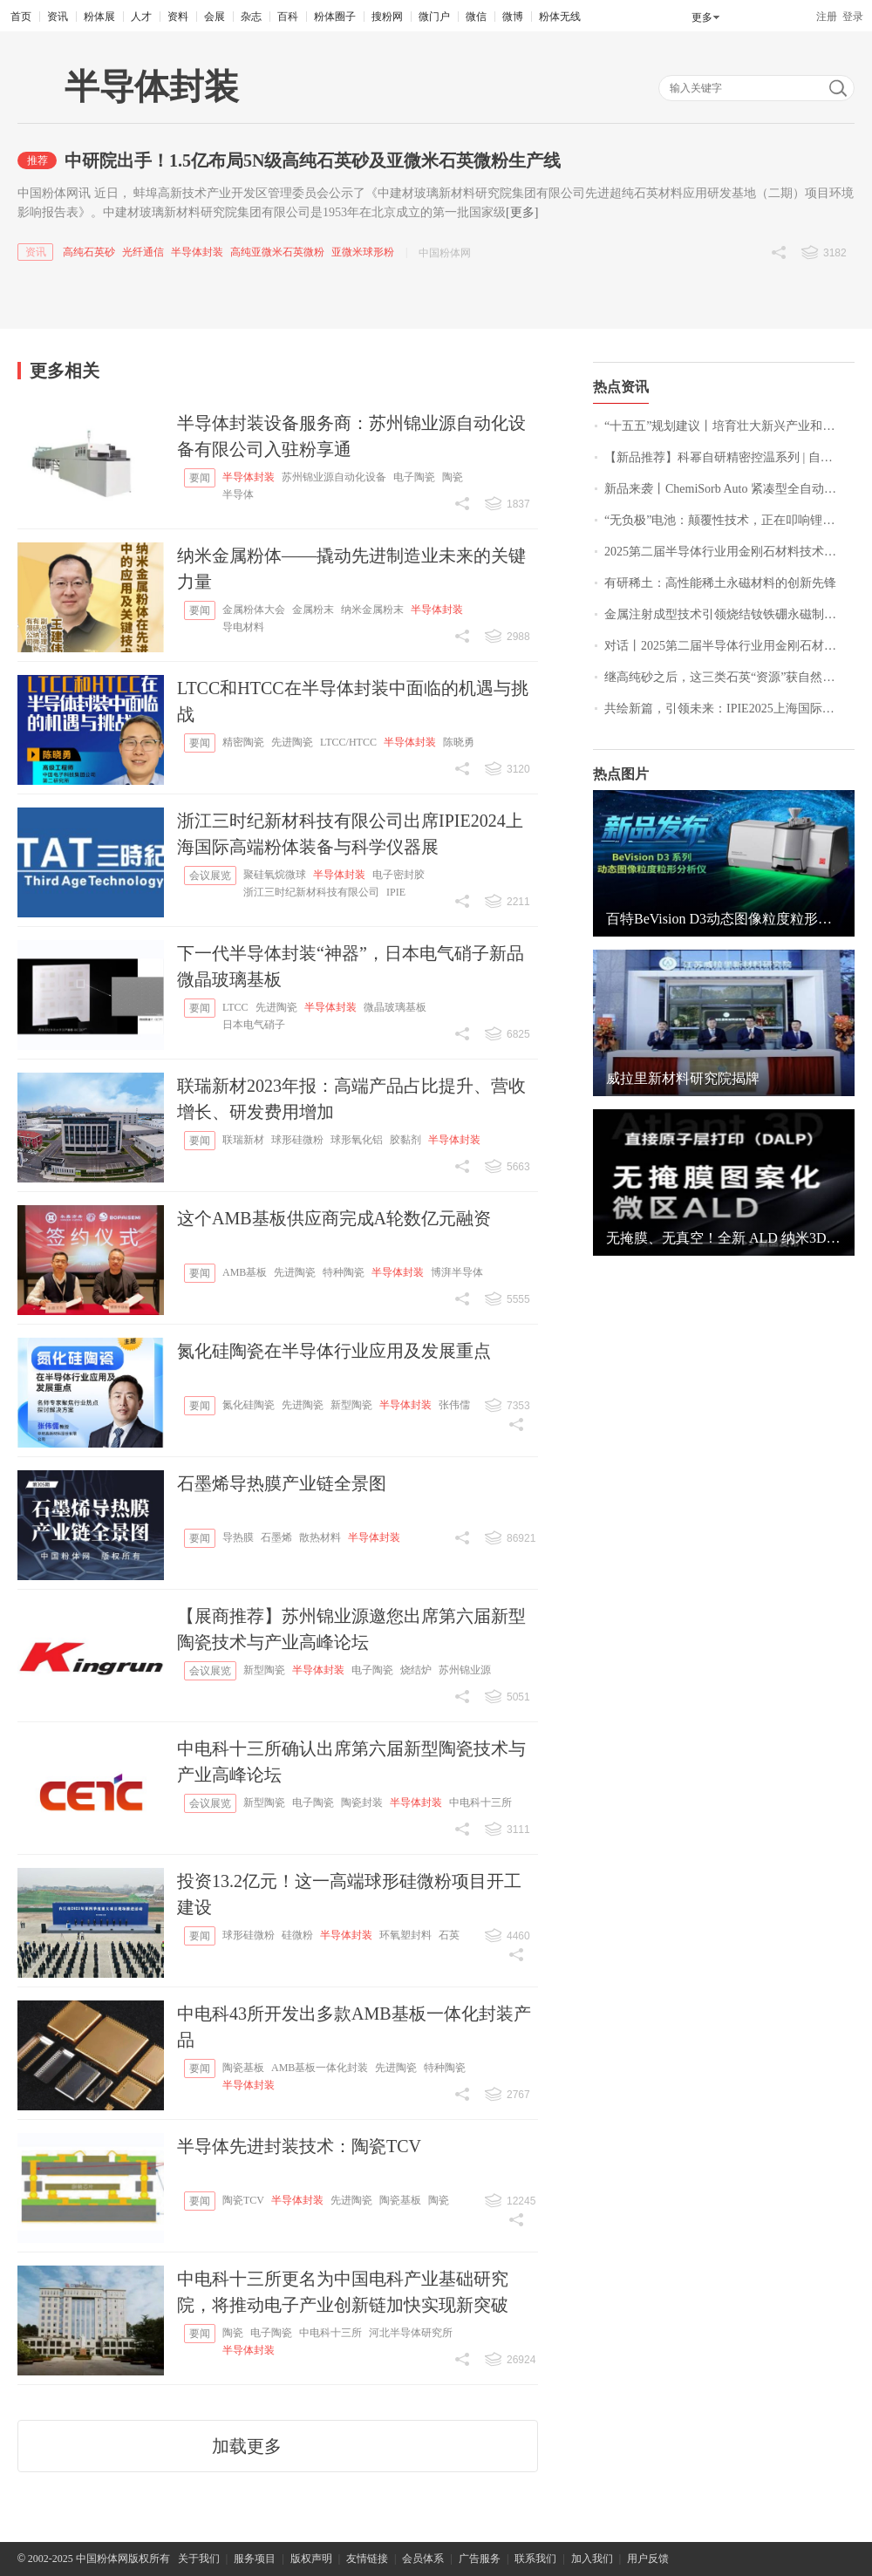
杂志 (251, 16)
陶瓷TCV (243, 2200)
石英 (449, 1935)
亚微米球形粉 (362, 252)
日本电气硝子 (253, 1025)
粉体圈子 (335, 16)
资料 (177, 16)
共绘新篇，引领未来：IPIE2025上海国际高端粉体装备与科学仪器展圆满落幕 (729, 708)
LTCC (235, 1007)
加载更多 (247, 2446)
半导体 (238, 494)
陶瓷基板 (243, 2067)
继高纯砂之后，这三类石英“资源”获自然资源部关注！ (729, 677)
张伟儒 (454, 1405)
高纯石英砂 (89, 252)
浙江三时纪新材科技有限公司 (311, 892)
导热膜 (238, 1537)
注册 (826, 16)
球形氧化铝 (356, 1140)
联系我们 (535, 2558)
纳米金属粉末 (372, 609)
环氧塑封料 (405, 1935)
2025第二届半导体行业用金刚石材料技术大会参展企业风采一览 (729, 551)
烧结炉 (416, 1670)
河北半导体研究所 (411, 2333)
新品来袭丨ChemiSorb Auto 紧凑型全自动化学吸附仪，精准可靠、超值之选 (729, 488)
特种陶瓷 (343, 1272)
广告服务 (480, 2558)
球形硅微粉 (297, 1140)
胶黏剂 (405, 1140)
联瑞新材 (243, 1140)
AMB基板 (244, 1272)
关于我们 (199, 2558)
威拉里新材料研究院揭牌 (683, 1078)
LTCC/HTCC (348, 742)
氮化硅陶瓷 (248, 1405)
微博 (512, 16)
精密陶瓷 (243, 742)
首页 (20, 16)
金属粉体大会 (253, 609)
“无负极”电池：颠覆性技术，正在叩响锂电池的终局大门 (729, 520)
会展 (214, 16)
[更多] (522, 212)
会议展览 (210, 875)
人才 (141, 16)
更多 (701, 17)
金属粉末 (313, 609)
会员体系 (423, 2558)
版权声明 (311, 2558)
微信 (476, 16)
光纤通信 (143, 252)
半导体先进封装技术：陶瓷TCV (299, 2146)
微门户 (434, 16)
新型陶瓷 (351, 1405)
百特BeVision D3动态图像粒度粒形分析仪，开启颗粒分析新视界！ (723, 918)
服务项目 (255, 2558)
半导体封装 (197, 252)
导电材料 (243, 627)
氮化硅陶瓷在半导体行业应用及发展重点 (334, 1350)
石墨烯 (276, 1537)
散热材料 (320, 1537)
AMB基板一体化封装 (319, 2067)
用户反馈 (648, 2558)
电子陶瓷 (414, 477)
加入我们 (592, 2558)
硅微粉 (297, 1935)
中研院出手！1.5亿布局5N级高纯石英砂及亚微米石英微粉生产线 (313, 160)
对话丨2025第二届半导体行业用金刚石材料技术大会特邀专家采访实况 (729, 645)
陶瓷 (452, 477)
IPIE (395, 892)
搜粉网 (387, 16)
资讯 (57, 16)
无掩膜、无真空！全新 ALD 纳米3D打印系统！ (723, 1237)
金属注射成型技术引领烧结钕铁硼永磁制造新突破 (729, 614)
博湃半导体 (457, 1272)
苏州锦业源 (465, 1670)
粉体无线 (560, 16)
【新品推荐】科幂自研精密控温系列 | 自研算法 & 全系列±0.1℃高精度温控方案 (729, 457)
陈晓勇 (458, 742)
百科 (287, 16)
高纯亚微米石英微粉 (277, 252)
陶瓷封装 (362, 1802)
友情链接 (367, 2558)
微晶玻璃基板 (395, 1007)
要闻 (199, 478)
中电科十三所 (480, 1802)
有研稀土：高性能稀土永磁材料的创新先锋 (720, 582)
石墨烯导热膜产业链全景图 (281, 1483)
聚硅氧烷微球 (274, 875)
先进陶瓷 (292, 742)
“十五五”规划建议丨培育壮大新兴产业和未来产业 (729, 426)
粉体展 (99, 16)
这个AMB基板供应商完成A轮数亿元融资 (334, 1218)
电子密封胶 (398, 875)
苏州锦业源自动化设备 (334, 477)
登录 (852, 16)
